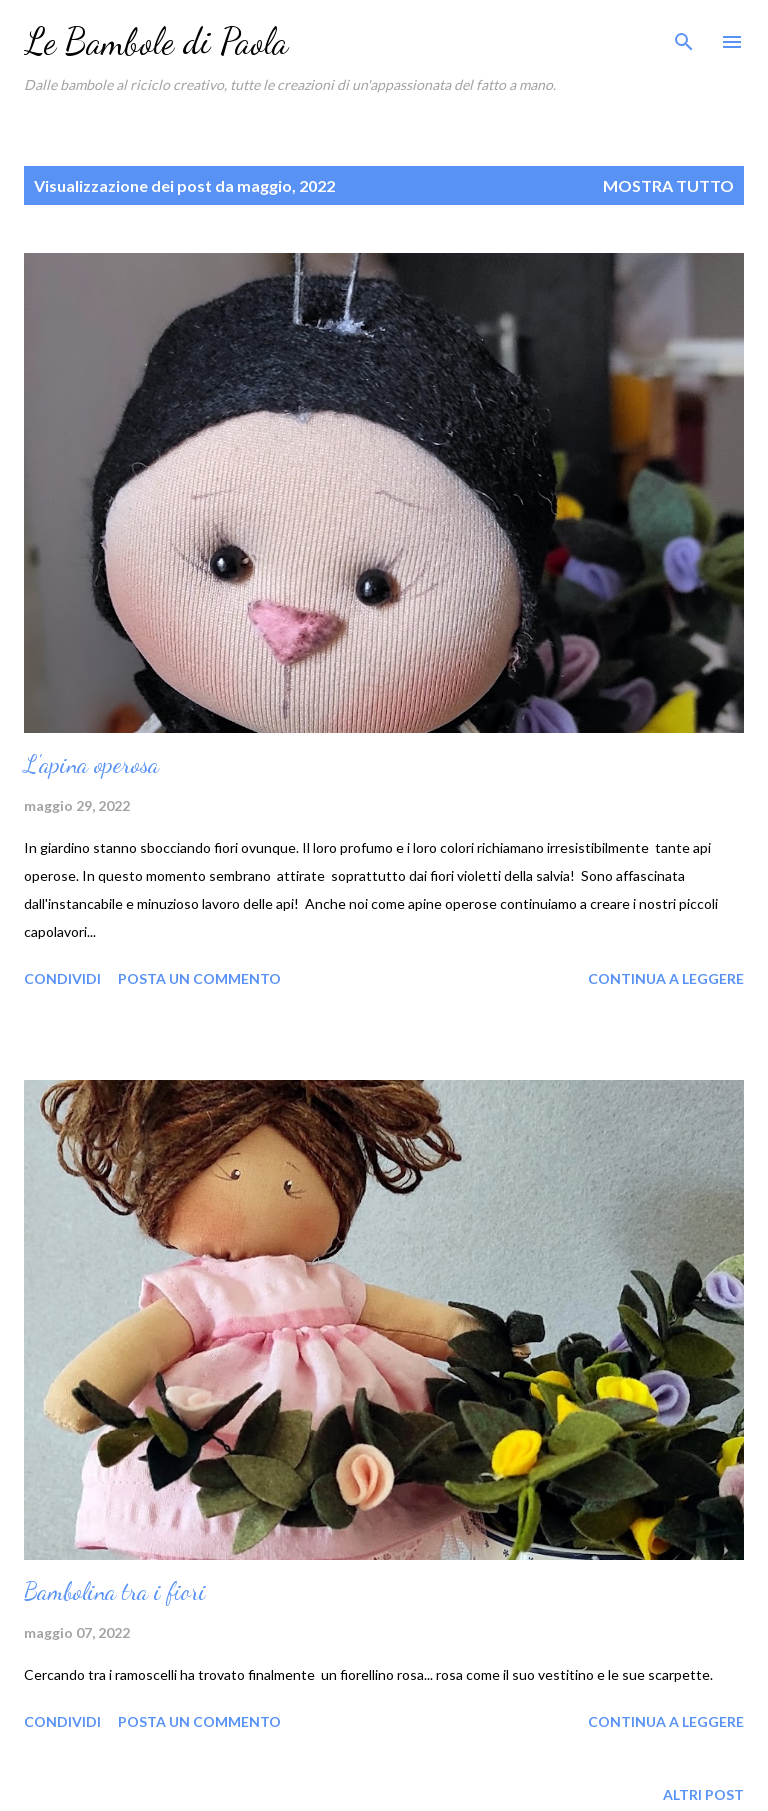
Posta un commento (199, 978)
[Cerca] (684, 36)
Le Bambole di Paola (156, 41)
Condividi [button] (62, 978)
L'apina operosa (91, 764)
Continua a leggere (666, 978)
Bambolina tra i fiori (115, 1591)
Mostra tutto (668, 185)
